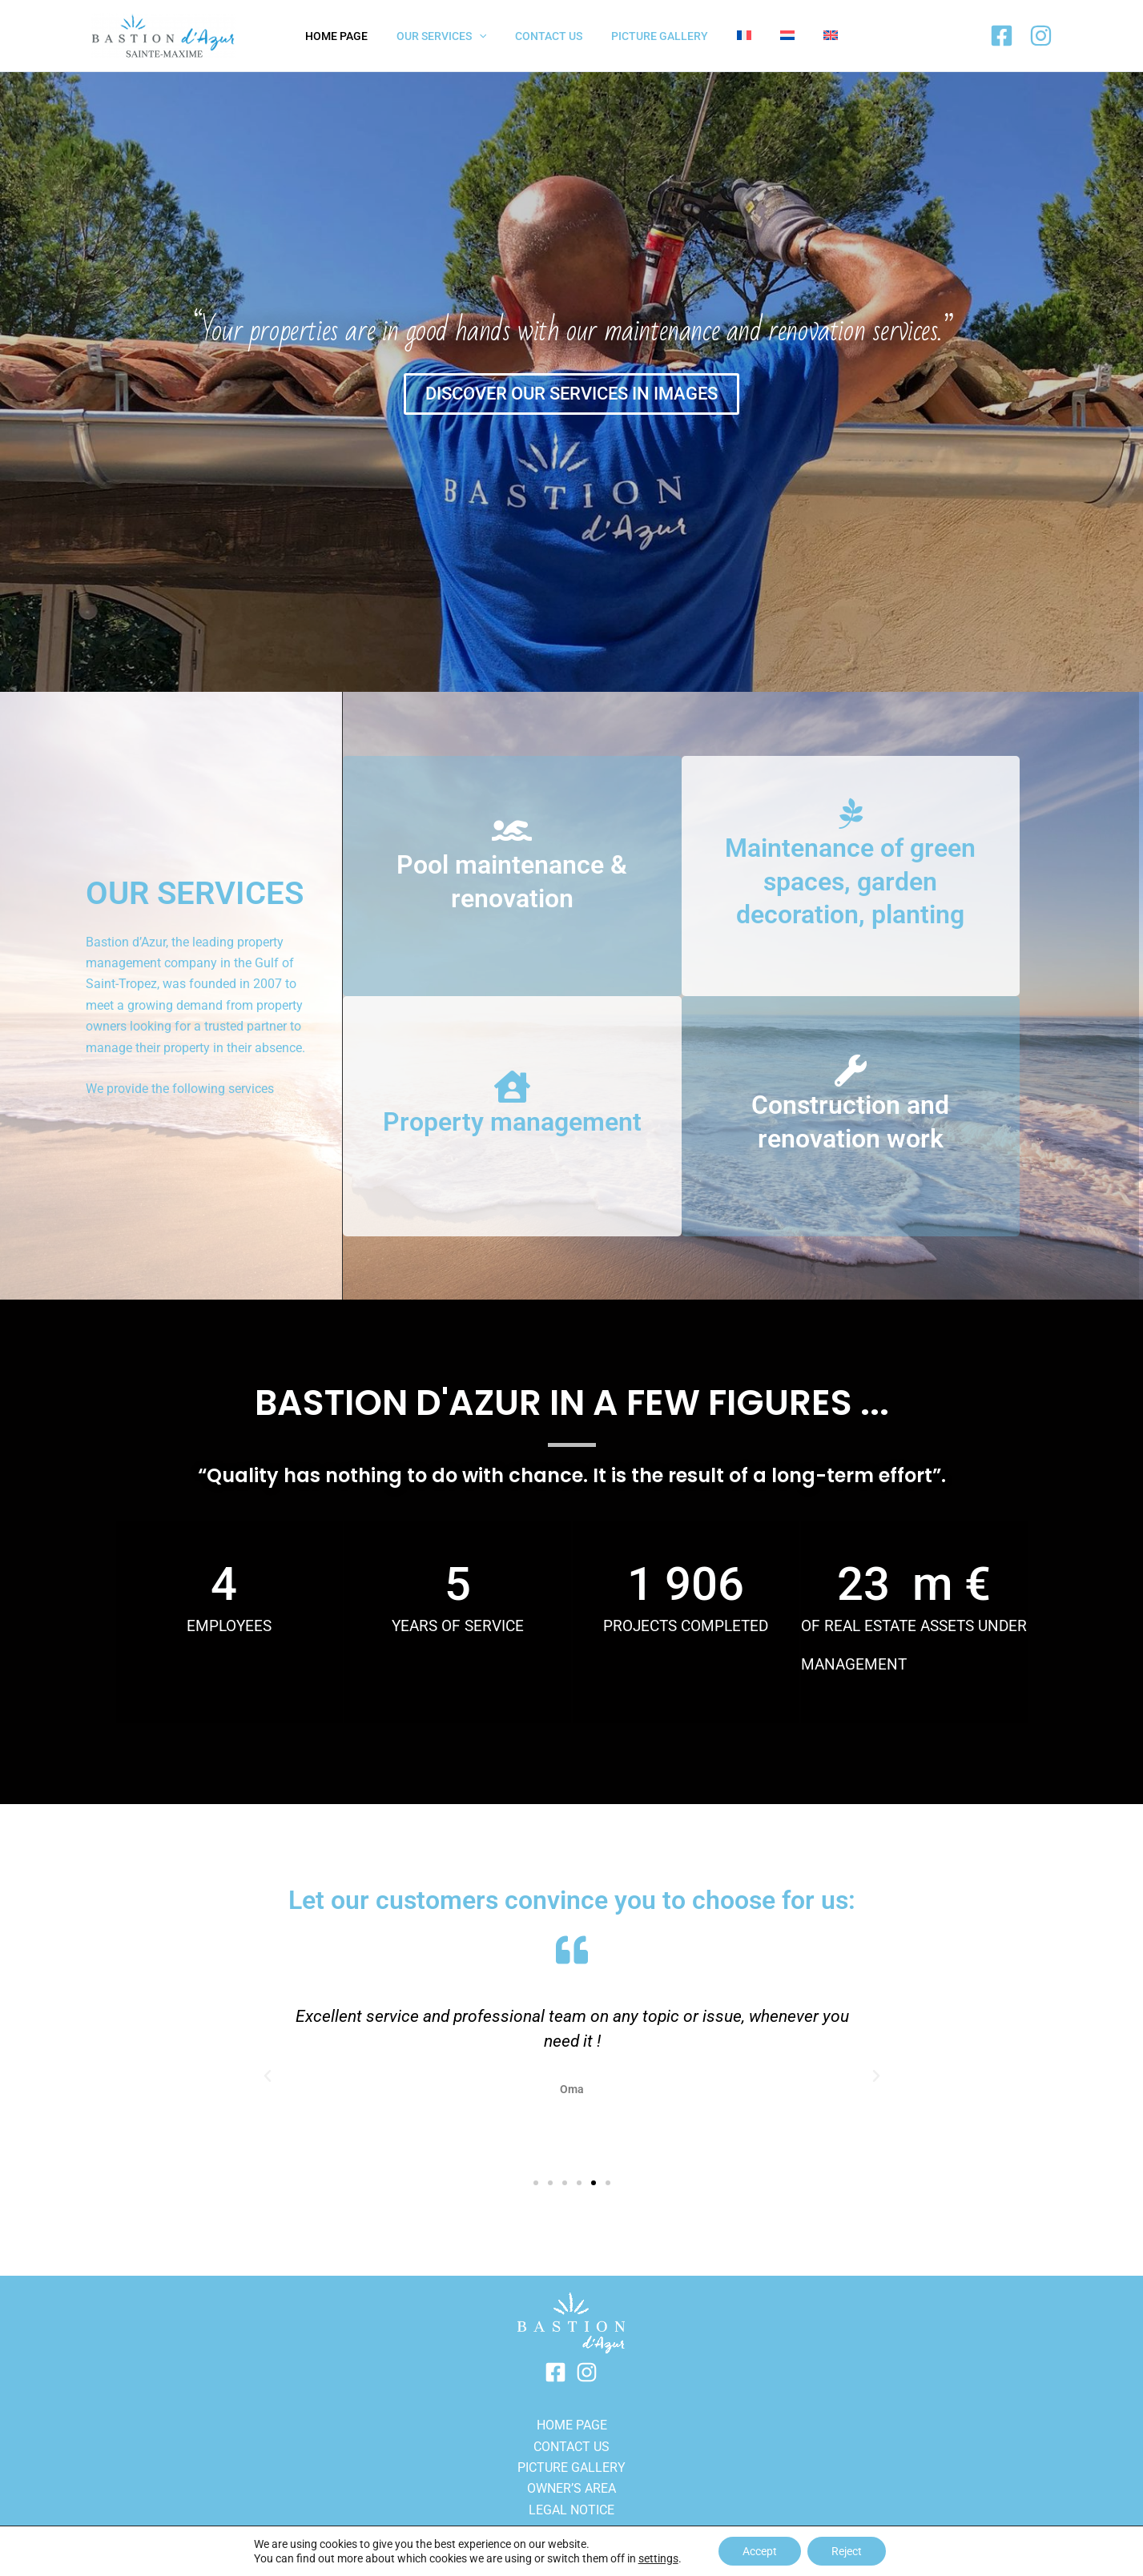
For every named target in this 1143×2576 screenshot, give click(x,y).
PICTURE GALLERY (571, 2467)
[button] (268, 2076)
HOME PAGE (572, 2425)
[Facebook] (1001, 35)
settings (658, 2558)
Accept (760, 2551)
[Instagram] (1040, 35)
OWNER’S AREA (571, 2488)
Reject (846, 2551)
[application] (492, 36)
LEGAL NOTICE (571, 2510)
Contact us (571, 2446)
